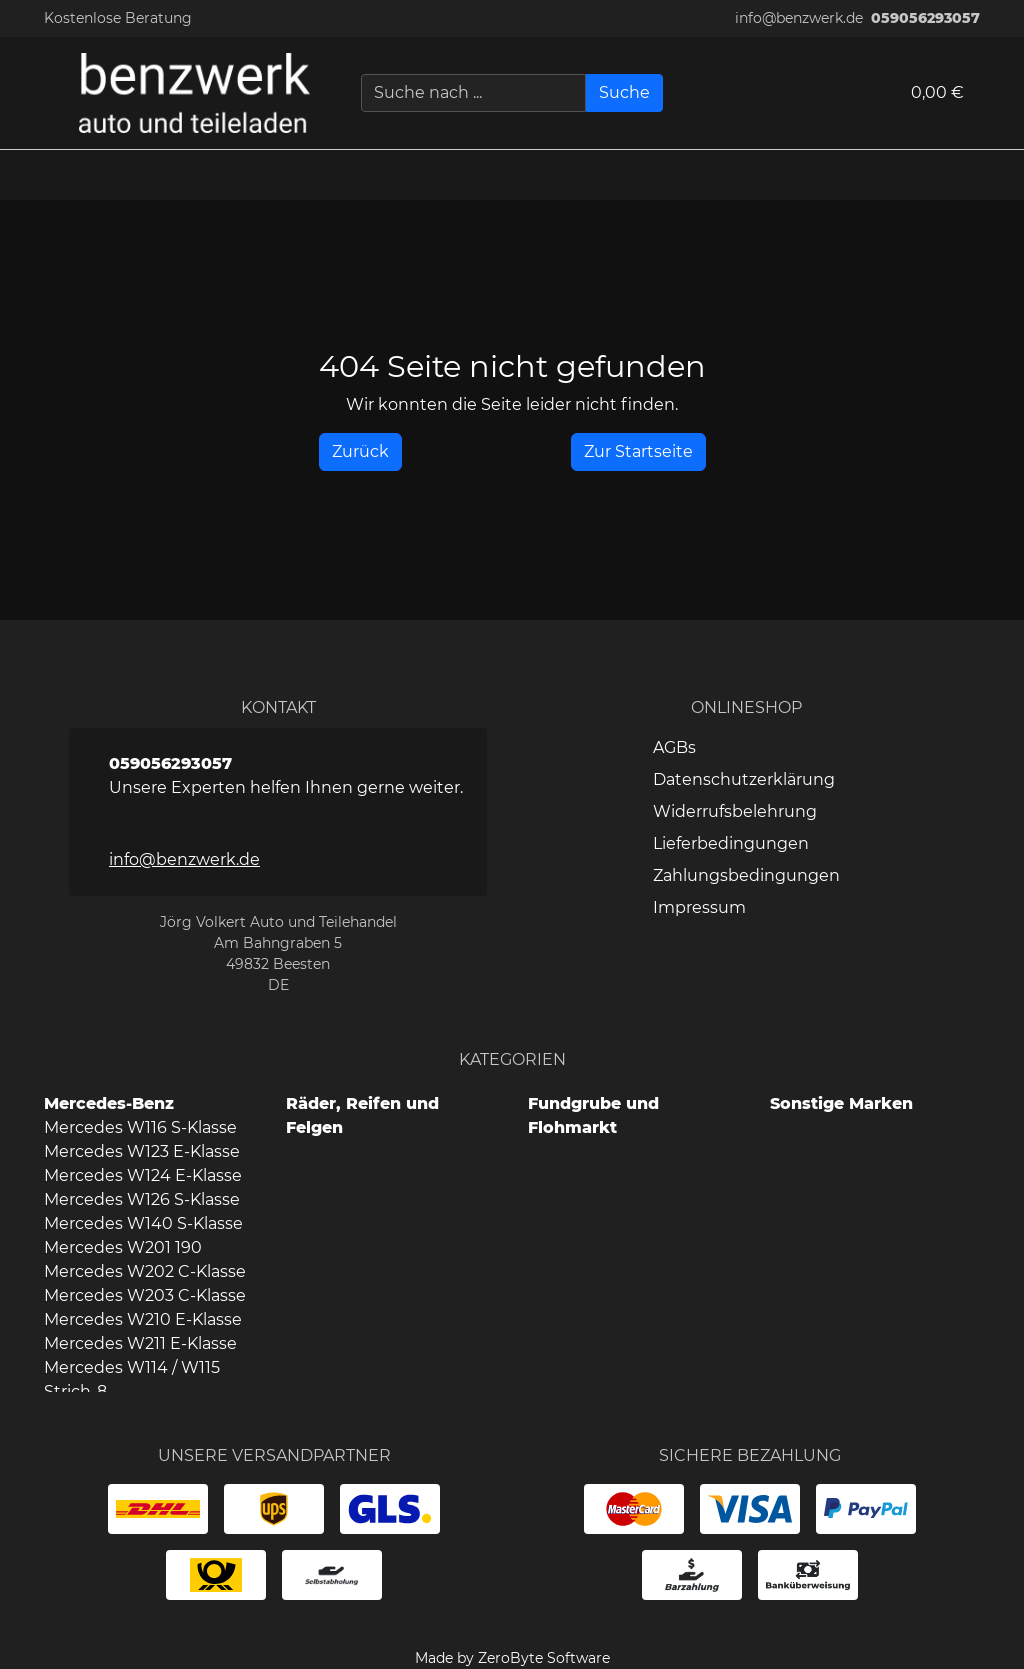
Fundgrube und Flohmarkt (593, 1115)
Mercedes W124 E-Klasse (143, 1175)
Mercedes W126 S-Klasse (142, 1199)
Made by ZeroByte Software (512, 1658)
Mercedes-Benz (109, 1103)
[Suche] (624, 93)
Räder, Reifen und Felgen (362, 1115)
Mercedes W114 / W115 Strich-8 (132, 1379)
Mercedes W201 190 (123, 1247)
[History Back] (360, 452)
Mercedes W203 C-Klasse (145, 1295)
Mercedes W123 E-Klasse (142, 1151)
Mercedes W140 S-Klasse (143, 1223)
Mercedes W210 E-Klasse (143, 1319)
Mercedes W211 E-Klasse (140, 1343)
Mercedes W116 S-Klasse (140, 1127)
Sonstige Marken (841, 1103)
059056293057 (925, 18)
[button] (999, 175)
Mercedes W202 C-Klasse (145, 1271)
